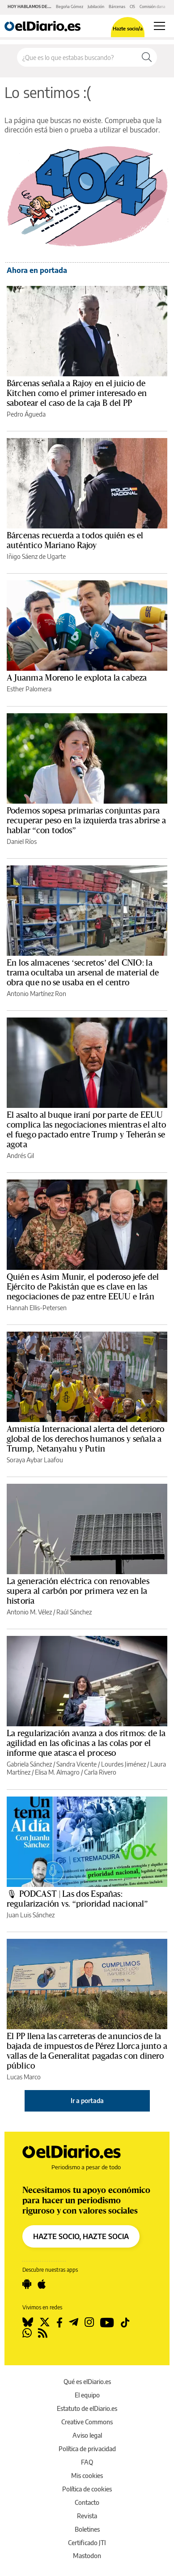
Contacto (87, 2502)
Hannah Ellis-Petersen (37, 1307)
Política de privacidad (87, 2449)
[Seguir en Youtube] (107, 2322)
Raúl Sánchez (74, 1612)
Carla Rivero (100, 1772)
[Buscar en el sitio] (77, 57)
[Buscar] (146, 57)
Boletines (87, 2529)
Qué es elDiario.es (87, 2381)
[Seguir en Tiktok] (125, 2322)
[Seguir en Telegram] (73, 2322)
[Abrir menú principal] (159, 26)
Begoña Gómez (69, 6)
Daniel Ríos (22, 841)
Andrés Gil (20, 1155)
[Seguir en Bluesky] (27, 2322)
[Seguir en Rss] (42, 2333)
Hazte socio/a (128, 28)
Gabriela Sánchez (29, 1764)
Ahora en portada (37, 270)
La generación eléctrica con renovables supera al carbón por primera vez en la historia (78, 1591)
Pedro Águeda (26, 414)
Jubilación (96, 6)
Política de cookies (87, 2489)
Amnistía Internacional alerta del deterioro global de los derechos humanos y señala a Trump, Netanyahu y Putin (85, 1439)
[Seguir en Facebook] (59, 2322)
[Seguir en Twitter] (44, 2322)
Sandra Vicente (76, 1764)
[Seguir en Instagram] (89, 2322)
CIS (132, 6)
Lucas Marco (24, 2077)
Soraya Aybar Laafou (35, 1460)
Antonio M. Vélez (29, 1612)
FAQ (87, 2462)
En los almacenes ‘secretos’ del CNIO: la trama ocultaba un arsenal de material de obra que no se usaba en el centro (83, 972)
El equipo (87, 2395)
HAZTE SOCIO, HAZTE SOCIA (81, 2236)
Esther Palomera (29, 689)
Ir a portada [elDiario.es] (87, 2100)
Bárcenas (117, 6)
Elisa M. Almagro (57, 1772)
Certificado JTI (87, 2542)
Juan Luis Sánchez (31, 1915)
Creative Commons (87, 2422)
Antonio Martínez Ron (36, 993)
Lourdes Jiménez (123, 1764)
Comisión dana (153, 6)
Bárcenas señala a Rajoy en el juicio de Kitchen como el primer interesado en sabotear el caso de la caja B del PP (77, 393)
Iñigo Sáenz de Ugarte (36, 556)
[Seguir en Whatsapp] (27, 2333)
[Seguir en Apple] (42, 2284)
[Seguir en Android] (26, 2284)
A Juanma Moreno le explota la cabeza (77, 677)
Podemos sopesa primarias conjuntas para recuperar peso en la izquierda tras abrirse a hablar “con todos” (86, 820)
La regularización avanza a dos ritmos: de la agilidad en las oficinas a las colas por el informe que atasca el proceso (86, 1743)
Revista (87, 2516)
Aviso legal (87, 2435)
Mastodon (87, 2555)
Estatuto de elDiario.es (87, 2408)
